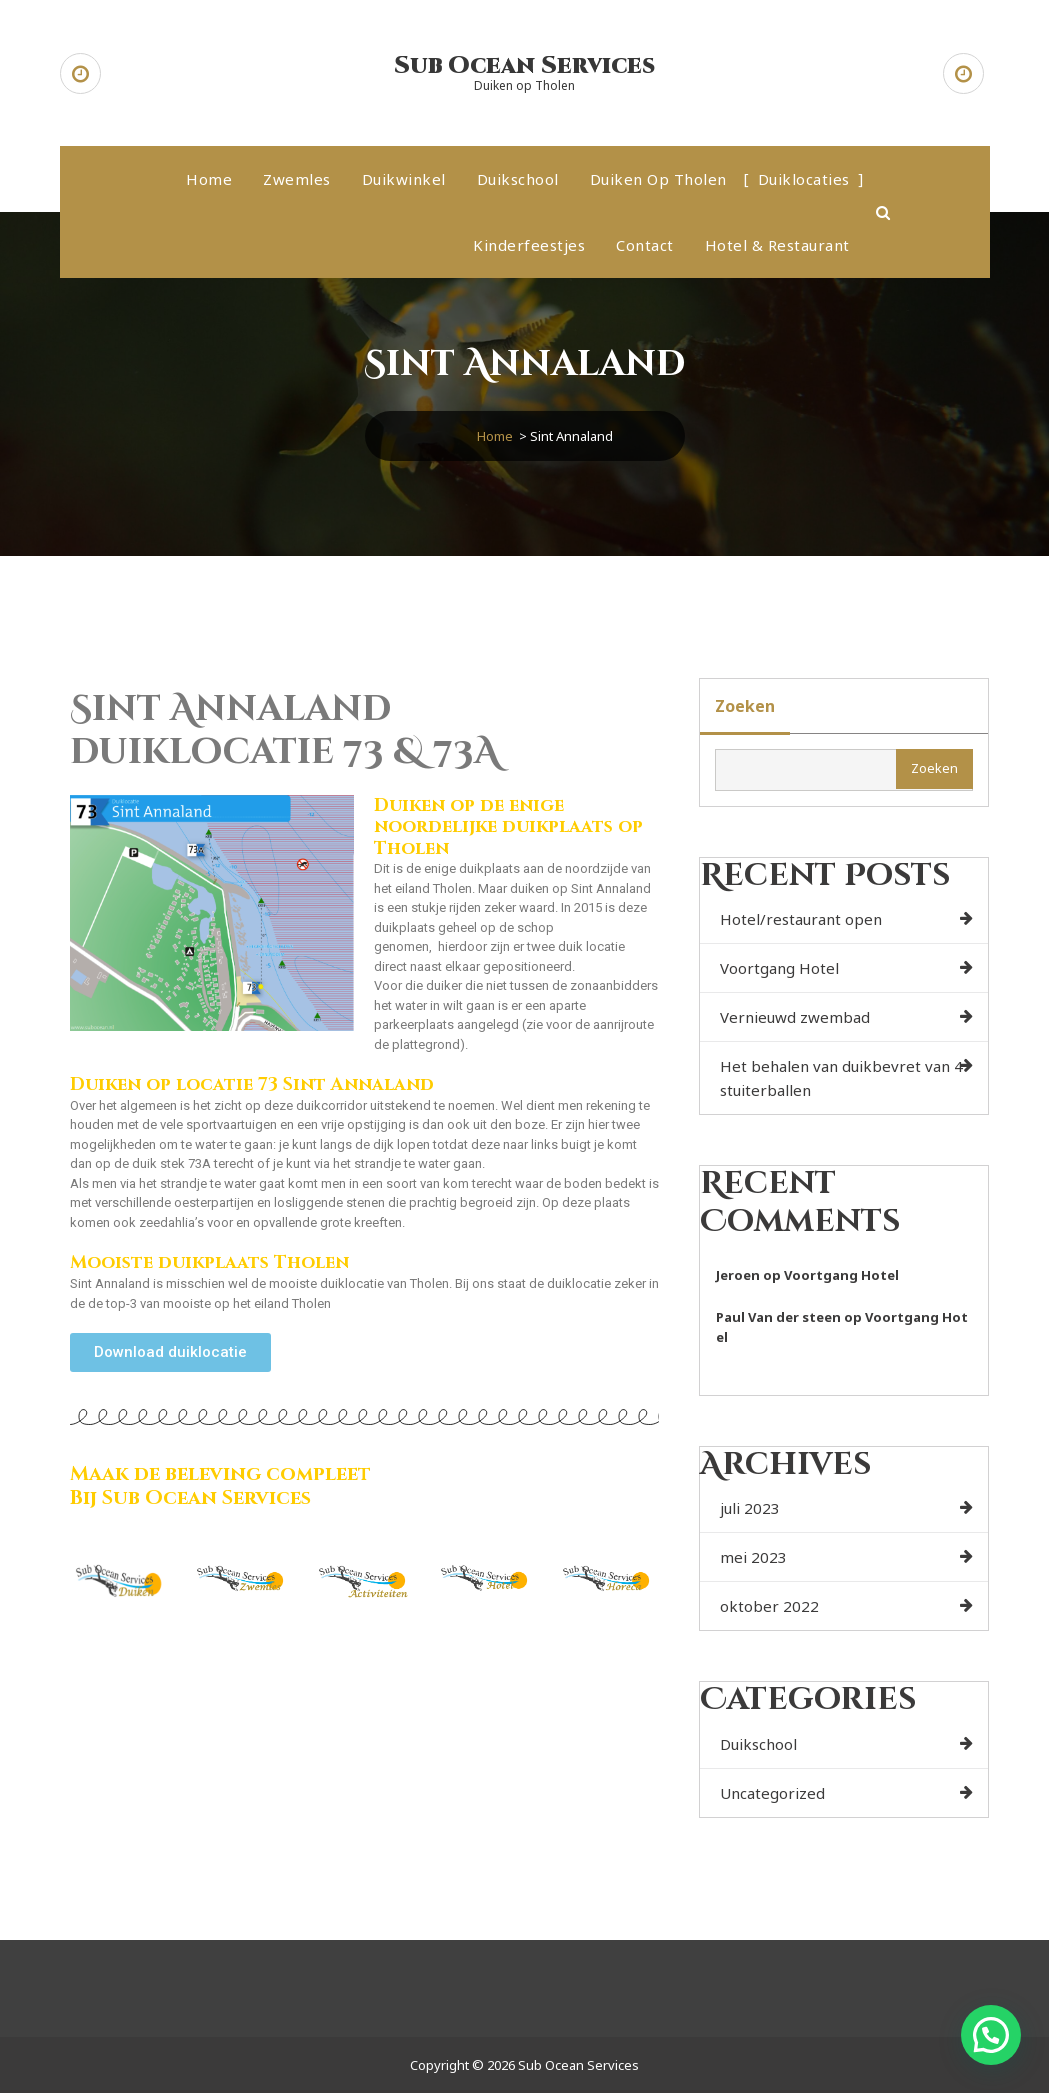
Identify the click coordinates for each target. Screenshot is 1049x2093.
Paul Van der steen (778, 1317)
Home (209, 179)
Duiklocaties (804, 179)
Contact (645, 245)
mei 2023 (753, 1557)
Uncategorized (772, 1793)
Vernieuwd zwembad (795, 1017)
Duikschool (518, 179)
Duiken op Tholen (658, 179)
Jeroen (738, 1275)
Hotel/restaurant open (801, 919)
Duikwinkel (404, 179)
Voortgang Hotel (779, 968)
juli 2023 (750, 1508)
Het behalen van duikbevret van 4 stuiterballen (841, 1078)
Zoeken (745, 706)
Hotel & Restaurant (777, 245)
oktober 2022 (769, 1606)
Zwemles (297, 179)
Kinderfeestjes (529, 245)
